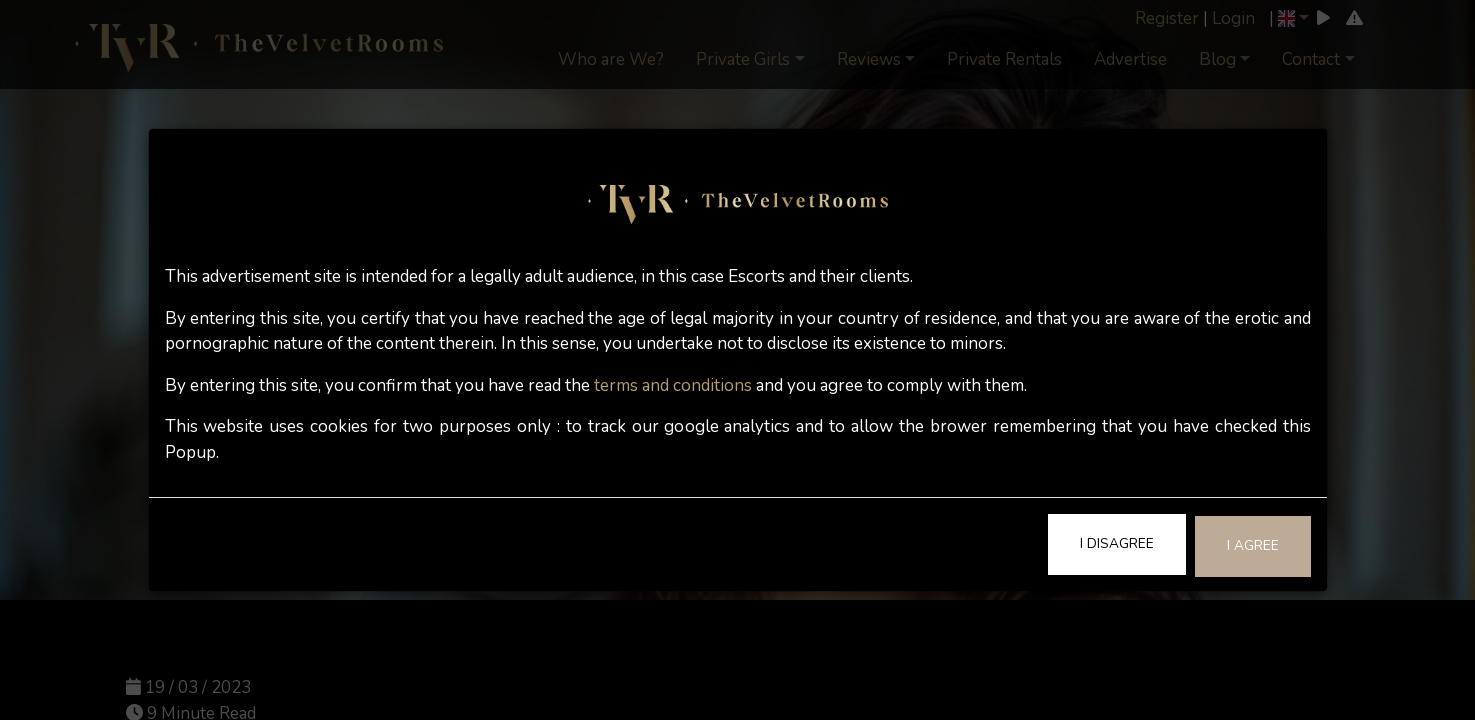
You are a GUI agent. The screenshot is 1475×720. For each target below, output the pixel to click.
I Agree (1253, 545)
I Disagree (1117, 543)
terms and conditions (673, 385)
